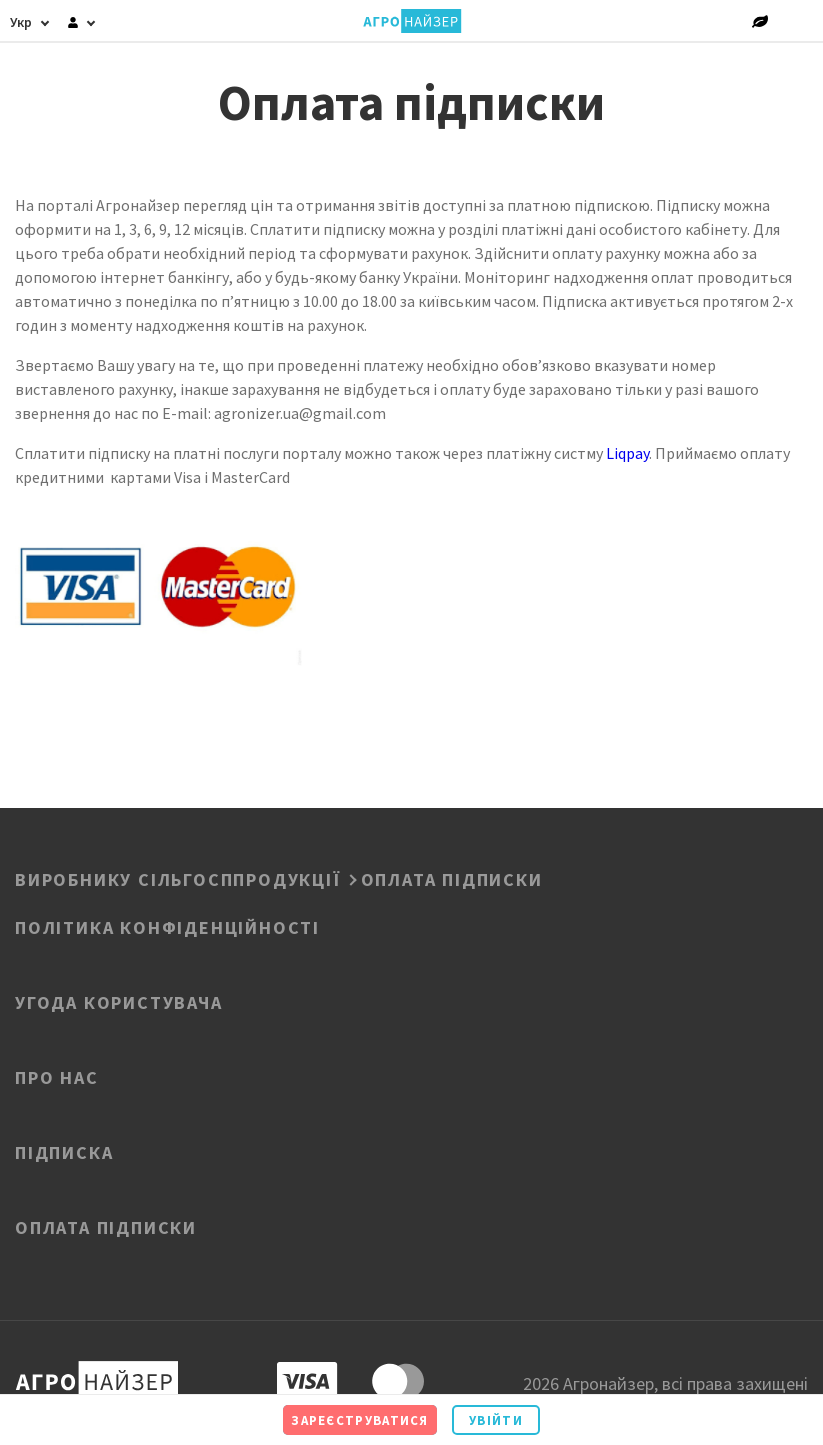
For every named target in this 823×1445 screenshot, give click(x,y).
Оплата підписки (106, 1226)
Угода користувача (119, 1001)
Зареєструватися (360, 1420)
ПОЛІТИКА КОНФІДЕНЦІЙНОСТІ (167, 926)
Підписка (64, 1151)
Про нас (57, 1076)
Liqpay (627, 453)
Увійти (496, 1420)
